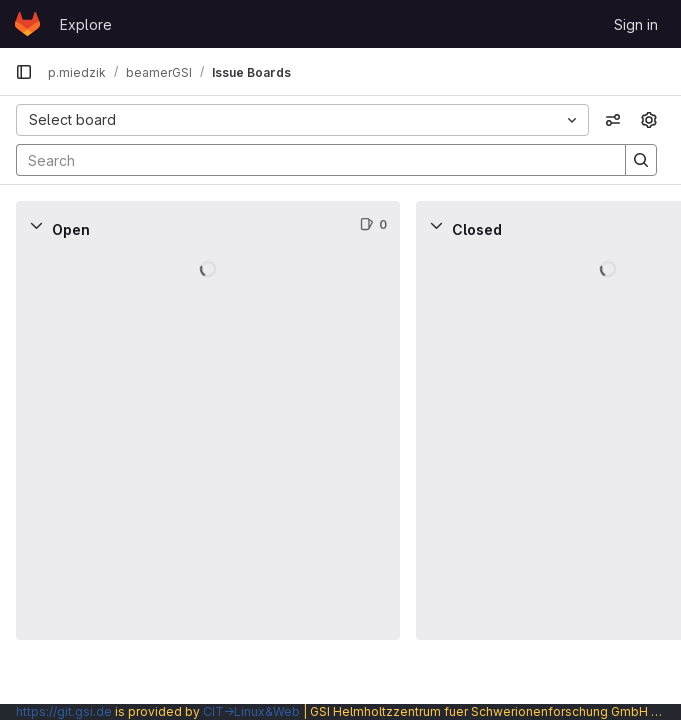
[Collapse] (36, 225)
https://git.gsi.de (64, 711)
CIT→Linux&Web (251, 711)
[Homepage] (27, 24)
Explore (86, 24)
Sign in (636, 24)
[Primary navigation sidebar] (24, 72)
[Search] (311, 160)
